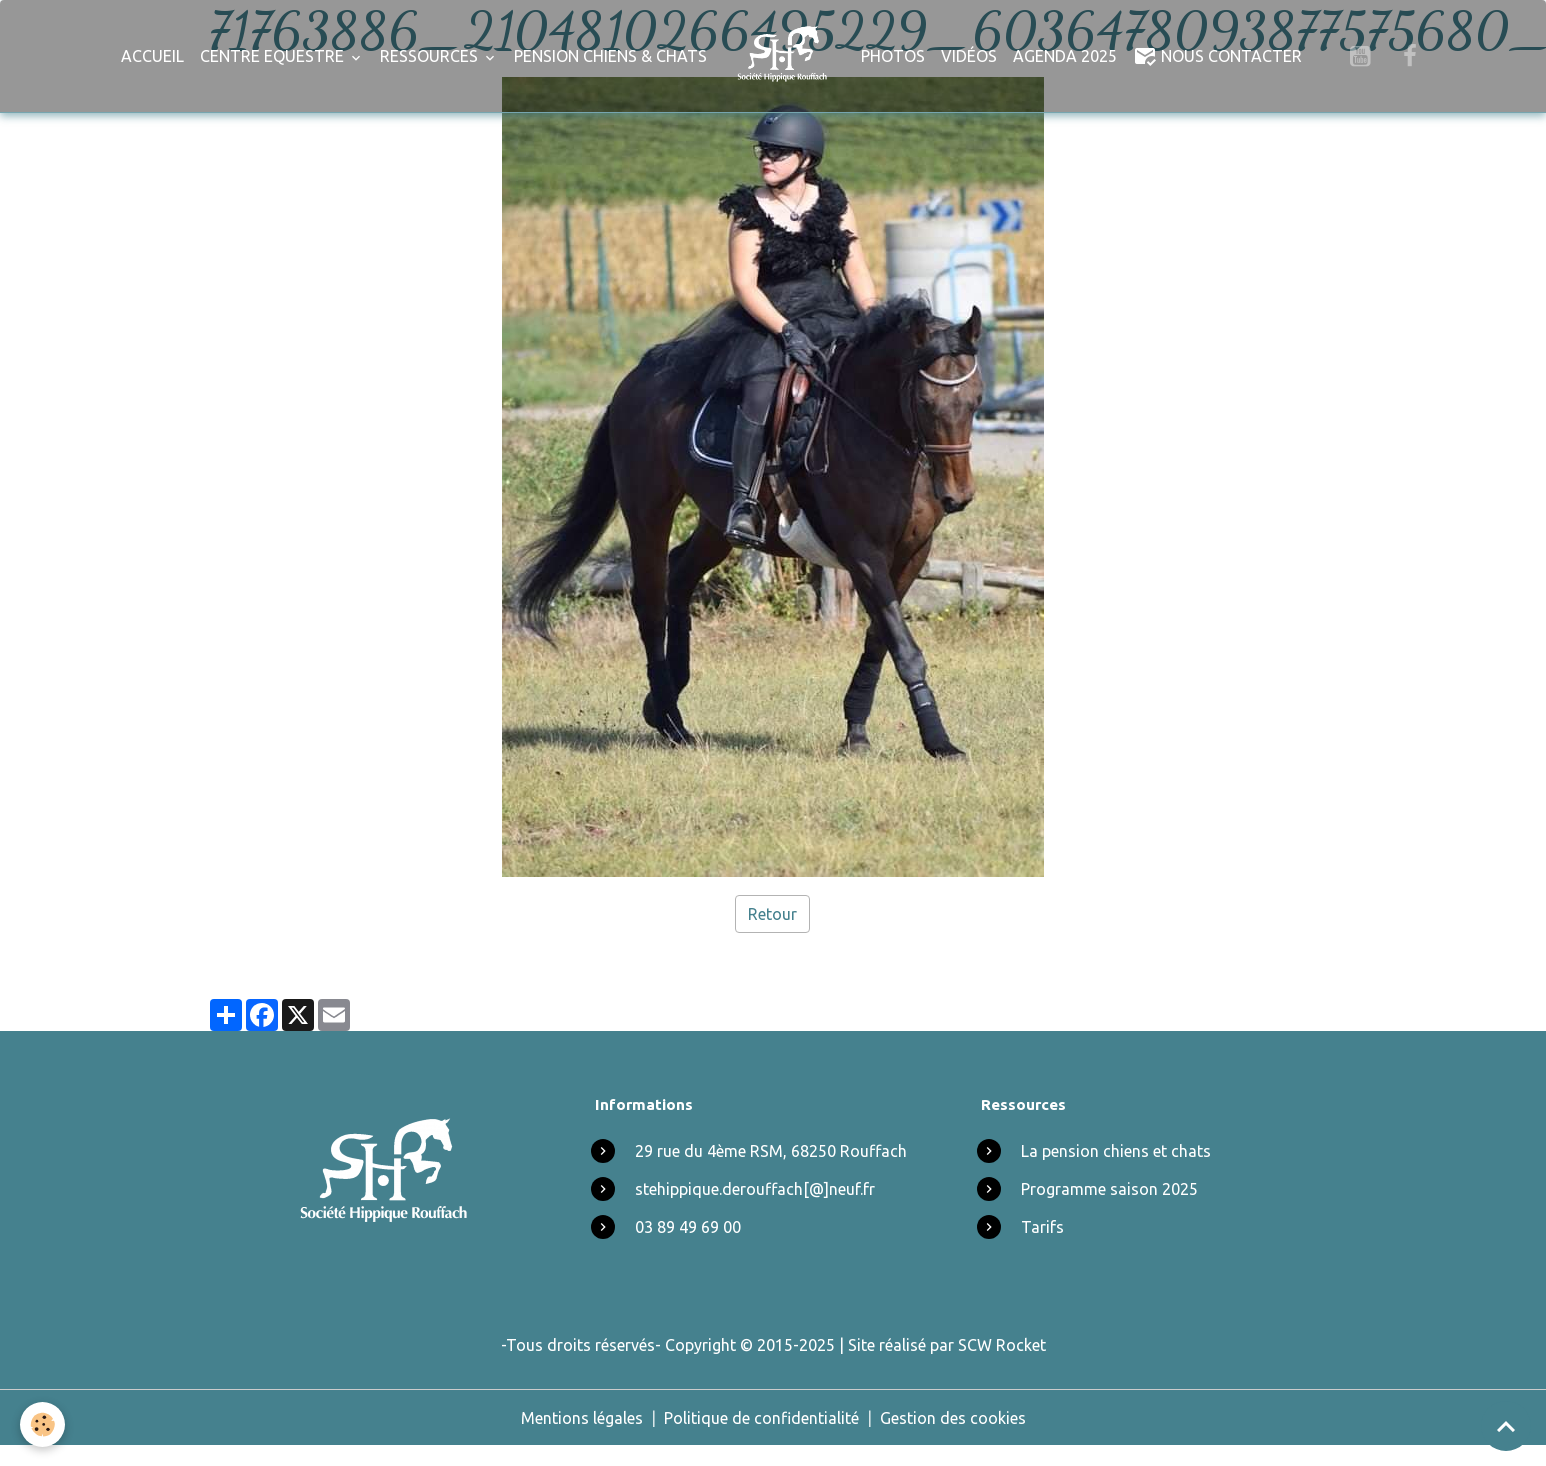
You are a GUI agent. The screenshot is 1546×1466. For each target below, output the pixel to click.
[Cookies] (42, 1424)
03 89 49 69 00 (688, 1227)
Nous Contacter (1217, 56)
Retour (772, 914)
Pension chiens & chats (610, 56)
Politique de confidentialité (761, 1418)
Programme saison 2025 (1109, 1189)
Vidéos (969, 56)
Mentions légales (582, 1418)
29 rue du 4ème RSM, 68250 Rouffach (771, 1151)
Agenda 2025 (1065, 56)
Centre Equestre (274, 56)
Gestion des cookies (953, 1418)
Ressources (431, 56)
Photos (893, 56)
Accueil (152, 56)
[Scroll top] (1506, 1426)
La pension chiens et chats (1116, 1151)
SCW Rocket (1002, 1345)
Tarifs (1042, 1227)
